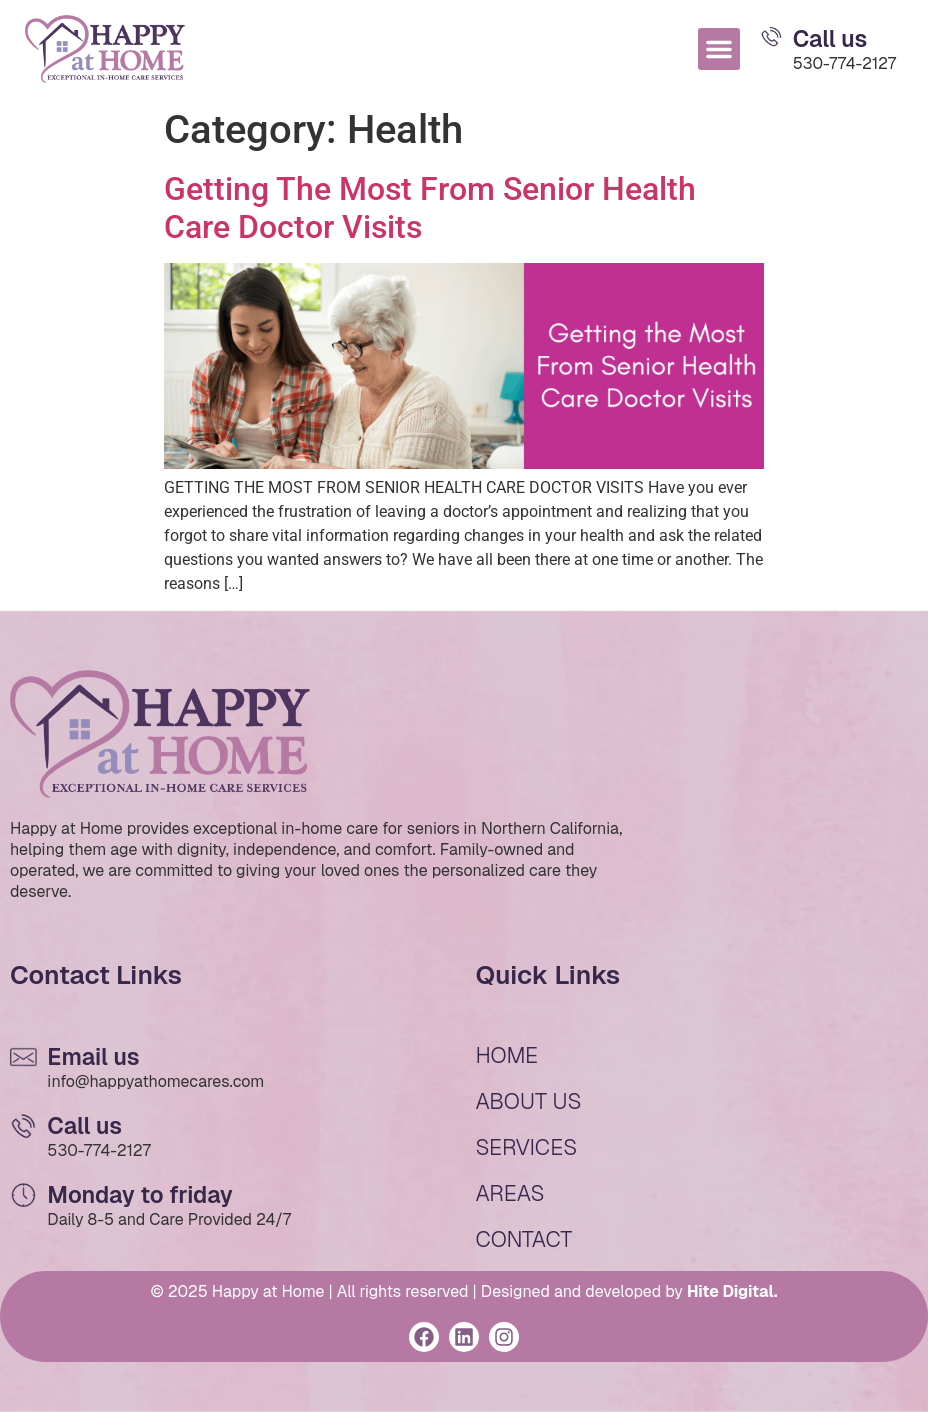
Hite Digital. (732, 1291)
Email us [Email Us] (93, 1057)
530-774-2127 (844, 63)
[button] (719, 49)
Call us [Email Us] (830, 39)
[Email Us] (771, 37)
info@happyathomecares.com (155, 1081)
